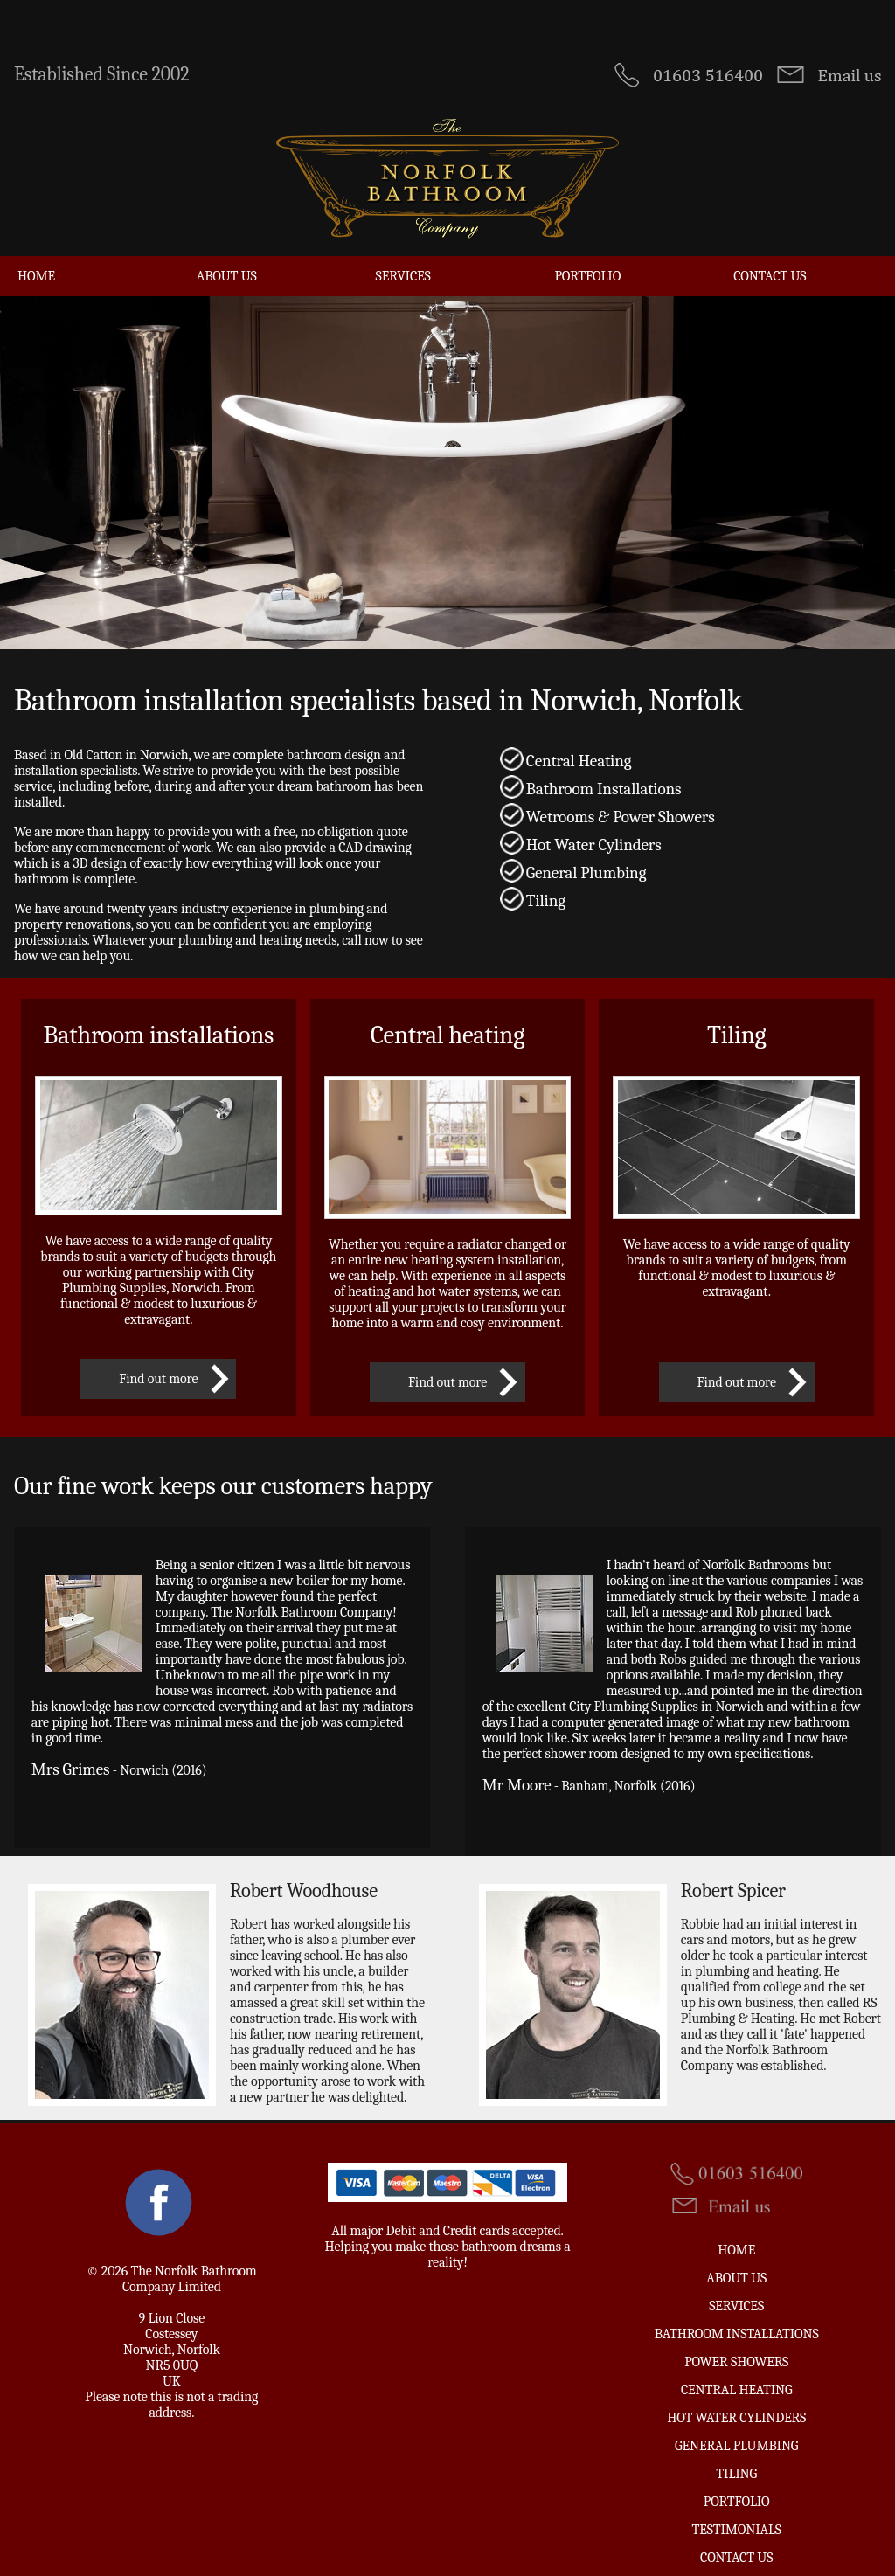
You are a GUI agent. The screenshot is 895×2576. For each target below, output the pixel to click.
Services (403, 259)
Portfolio (587, 259)
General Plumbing (736, 2429)
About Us (227, 259)
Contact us (769, 259)
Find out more (158, 1362)
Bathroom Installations (737, 2317)
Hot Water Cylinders (736, 2401)
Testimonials (736, 2513)
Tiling (736, 2457)
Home (36, 259)
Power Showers (736, 2345)
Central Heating (737, 2373)
